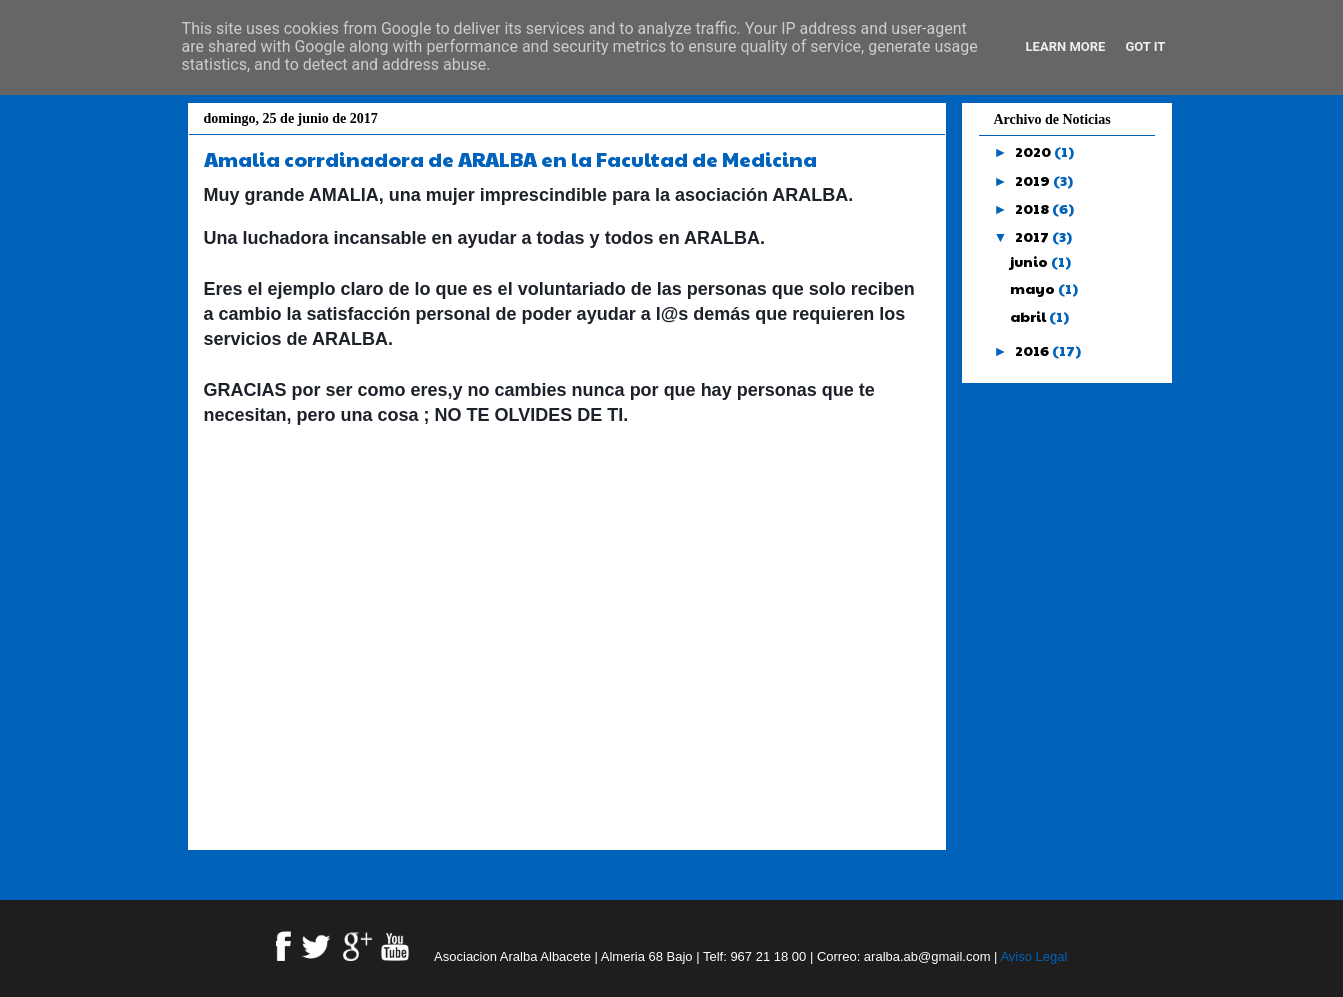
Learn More (1066, 46)
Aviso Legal (1033, 956)
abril (1029, 316)
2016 (1033, 350)
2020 (1034, 151)
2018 (1033, 208)
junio (1030, 261)
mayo (1034, 288)
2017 (1033, 236)
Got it (1145, 46)
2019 (1034, 180)
